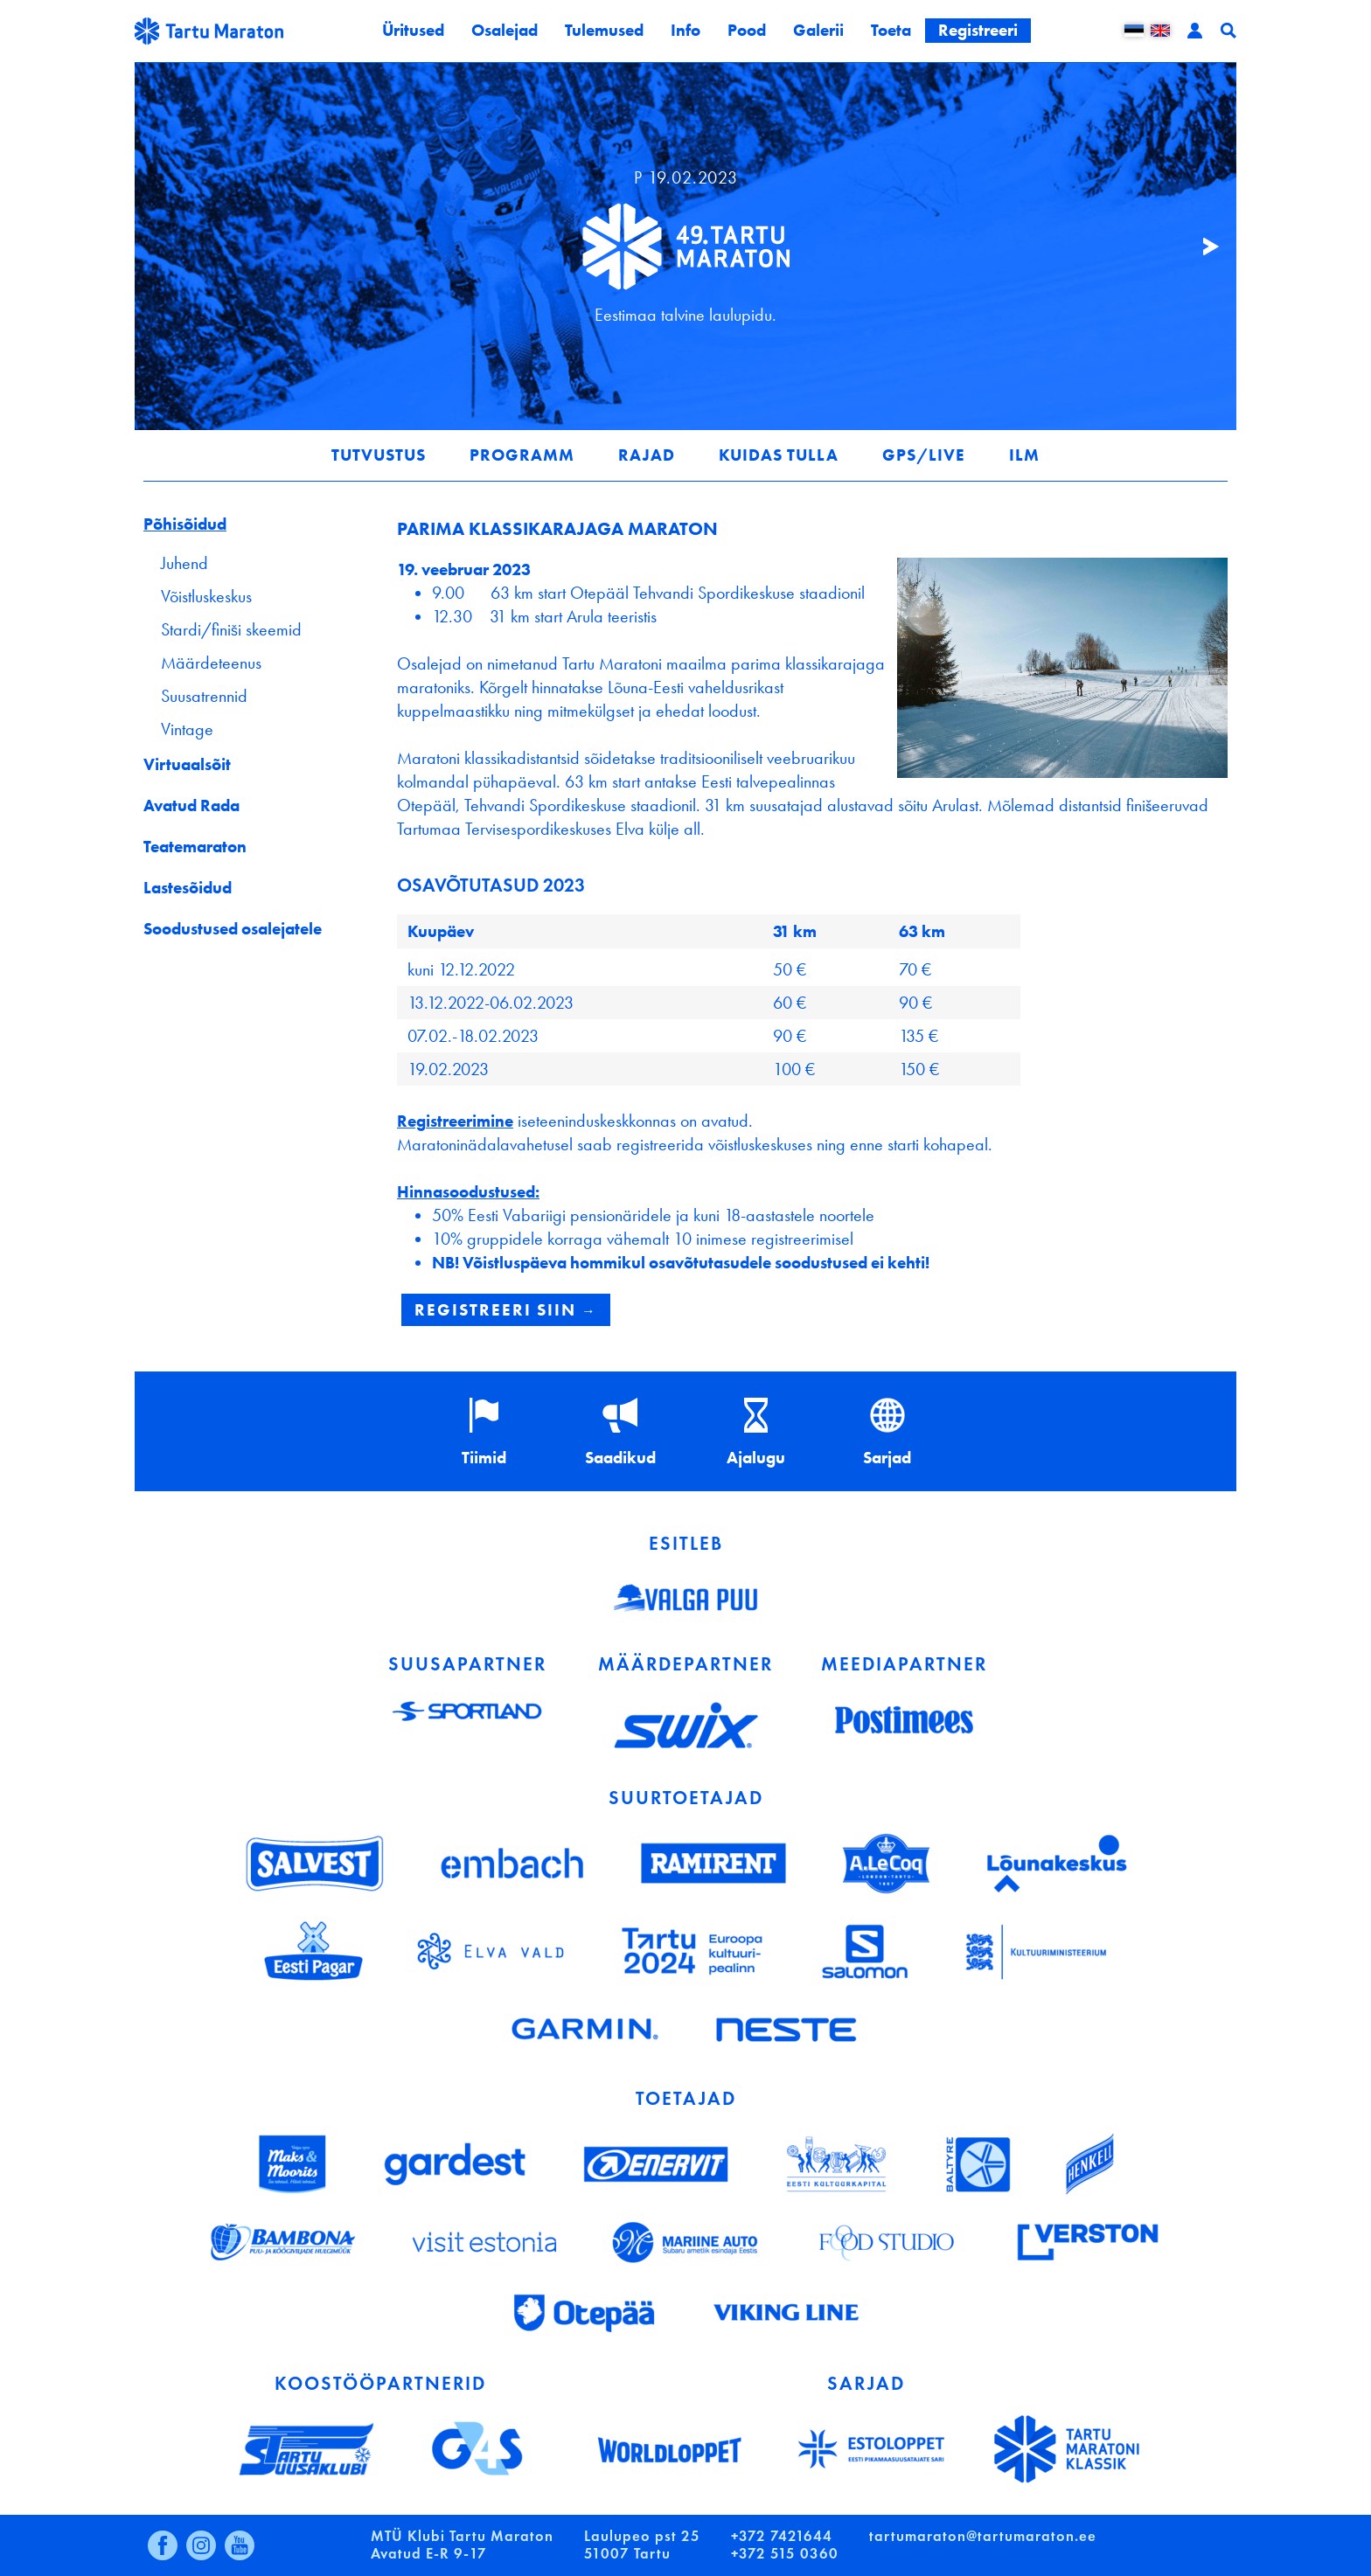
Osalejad (504, 30)
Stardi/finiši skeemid (231, 629)
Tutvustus (378, 455)
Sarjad (887, 1458)
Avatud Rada (191, 805)
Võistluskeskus (206, 596)
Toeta (891, 30)
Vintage (187, 729)
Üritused (413, 30)
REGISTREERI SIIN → (505, 1310)
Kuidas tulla (779, 455)
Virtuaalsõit (187, 764)
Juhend (184, 562)
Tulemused (604, 30)
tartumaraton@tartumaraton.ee (982, 2536)
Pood (746, 30)
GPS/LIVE (923, 455)
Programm (522, 455)
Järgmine (1201, 246)
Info (685, 30)
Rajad (646, 455)
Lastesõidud (187, 888)
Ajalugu (756, 1458)
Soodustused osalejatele (232, 929)
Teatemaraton (195, 847)
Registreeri (978, 30)
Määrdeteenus (211, 662)
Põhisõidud (184, 524)
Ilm (1024, 455)
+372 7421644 (781, 2536)
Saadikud (620, 1458)
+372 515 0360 (785, 2554)
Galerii (818, 30)
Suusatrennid (204, 695)
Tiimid (484, 1458)
